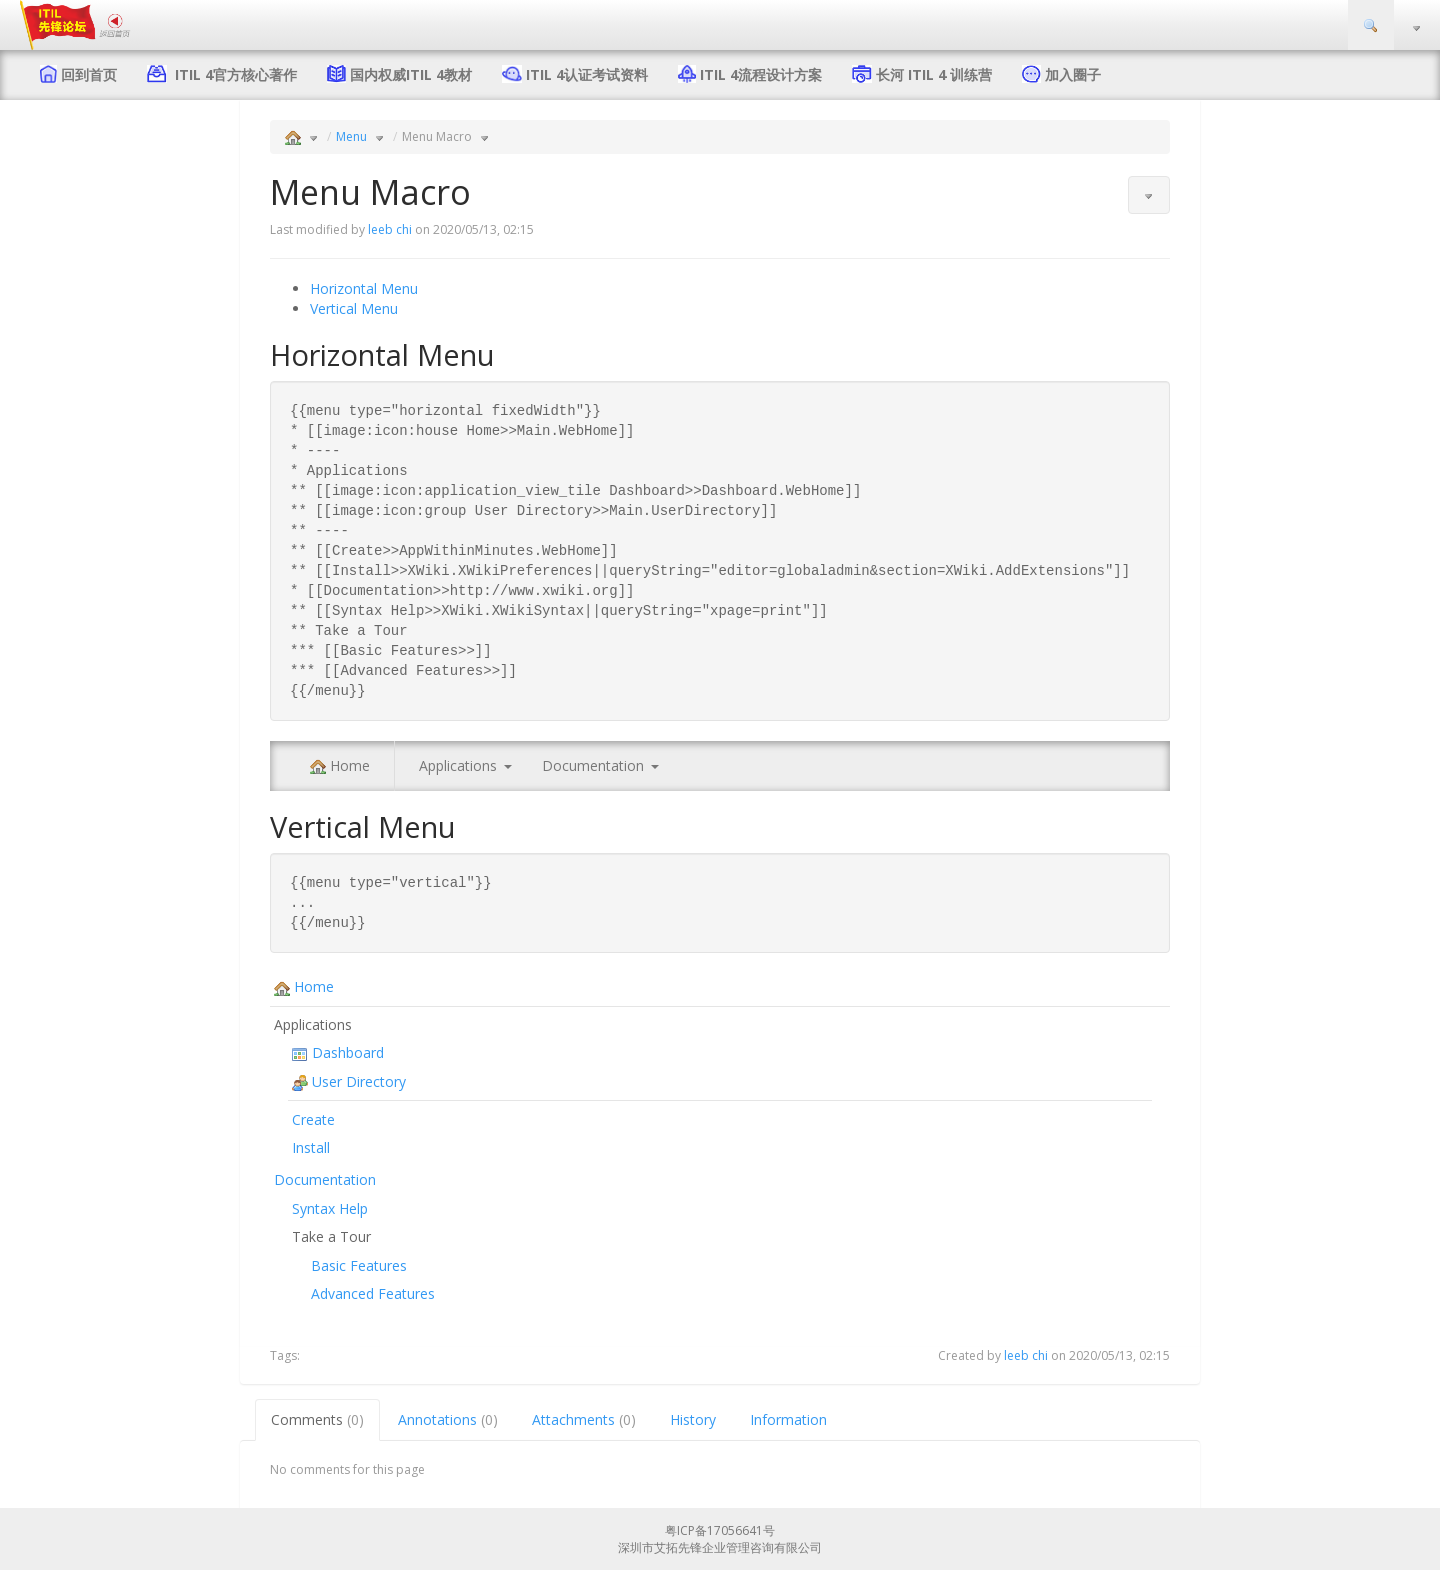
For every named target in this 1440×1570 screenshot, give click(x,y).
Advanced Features (373, 1293)
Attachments (584, 1419)
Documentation (593, 765)
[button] (1149, 195)
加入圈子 (1073, 74)
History (693, 1419)
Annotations (448, 1419)
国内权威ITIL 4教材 (411, 74)
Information (788, 1419)
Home (340, 765)
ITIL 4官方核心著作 (232, 74)
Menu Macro (437, 136)
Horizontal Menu (364, 288)
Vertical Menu (354, 308)
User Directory (349, 1081)
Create (313, 1119)
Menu (351, 136)
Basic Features (359, 1265)
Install (311, 1147)
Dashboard (338, 1052)
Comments (317, 1419)
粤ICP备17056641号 (720, 1530)
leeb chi (390, 229)
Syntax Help (330, 1208)
